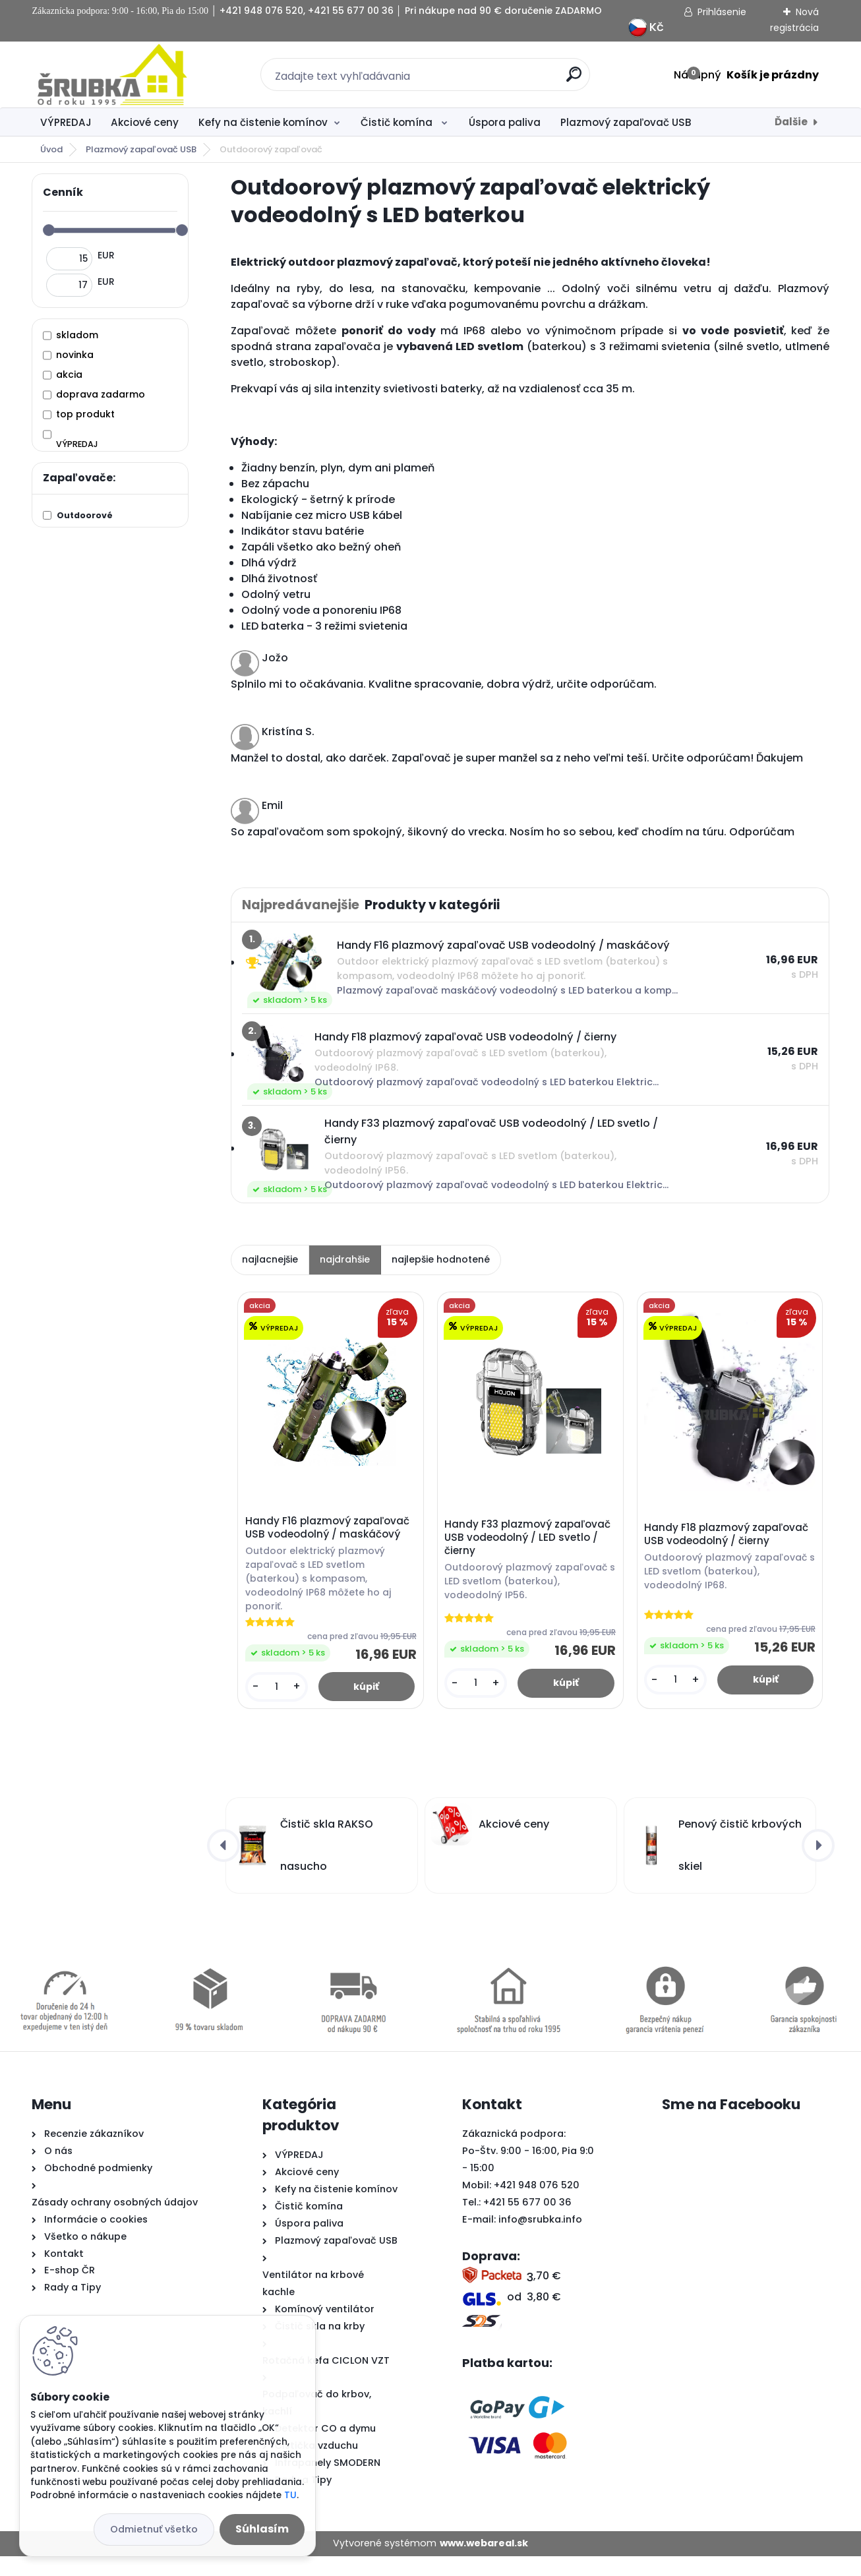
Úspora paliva (505, 122)
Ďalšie (791, 122)
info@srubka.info (540, 2239)
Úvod (51, 149)
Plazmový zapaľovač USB (626, 122)
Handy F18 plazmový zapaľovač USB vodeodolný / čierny (727, 1536)
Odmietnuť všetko (154, 2529)
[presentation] (223, 1865)
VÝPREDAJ (66, 122)
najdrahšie (345, 1259)
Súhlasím (262, 2528)
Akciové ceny (145, 122)
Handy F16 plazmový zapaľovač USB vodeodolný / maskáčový (329, 1529)
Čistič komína (398, 122)
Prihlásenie (722, 11)
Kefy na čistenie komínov (263, 122)
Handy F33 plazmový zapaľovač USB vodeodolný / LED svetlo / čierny (529, 1539)
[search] (573, 79)
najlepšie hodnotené (441, 1259)
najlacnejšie (270, 1259)
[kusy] (277, 1705)
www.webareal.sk (484, 2563)
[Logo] (112, 74)
